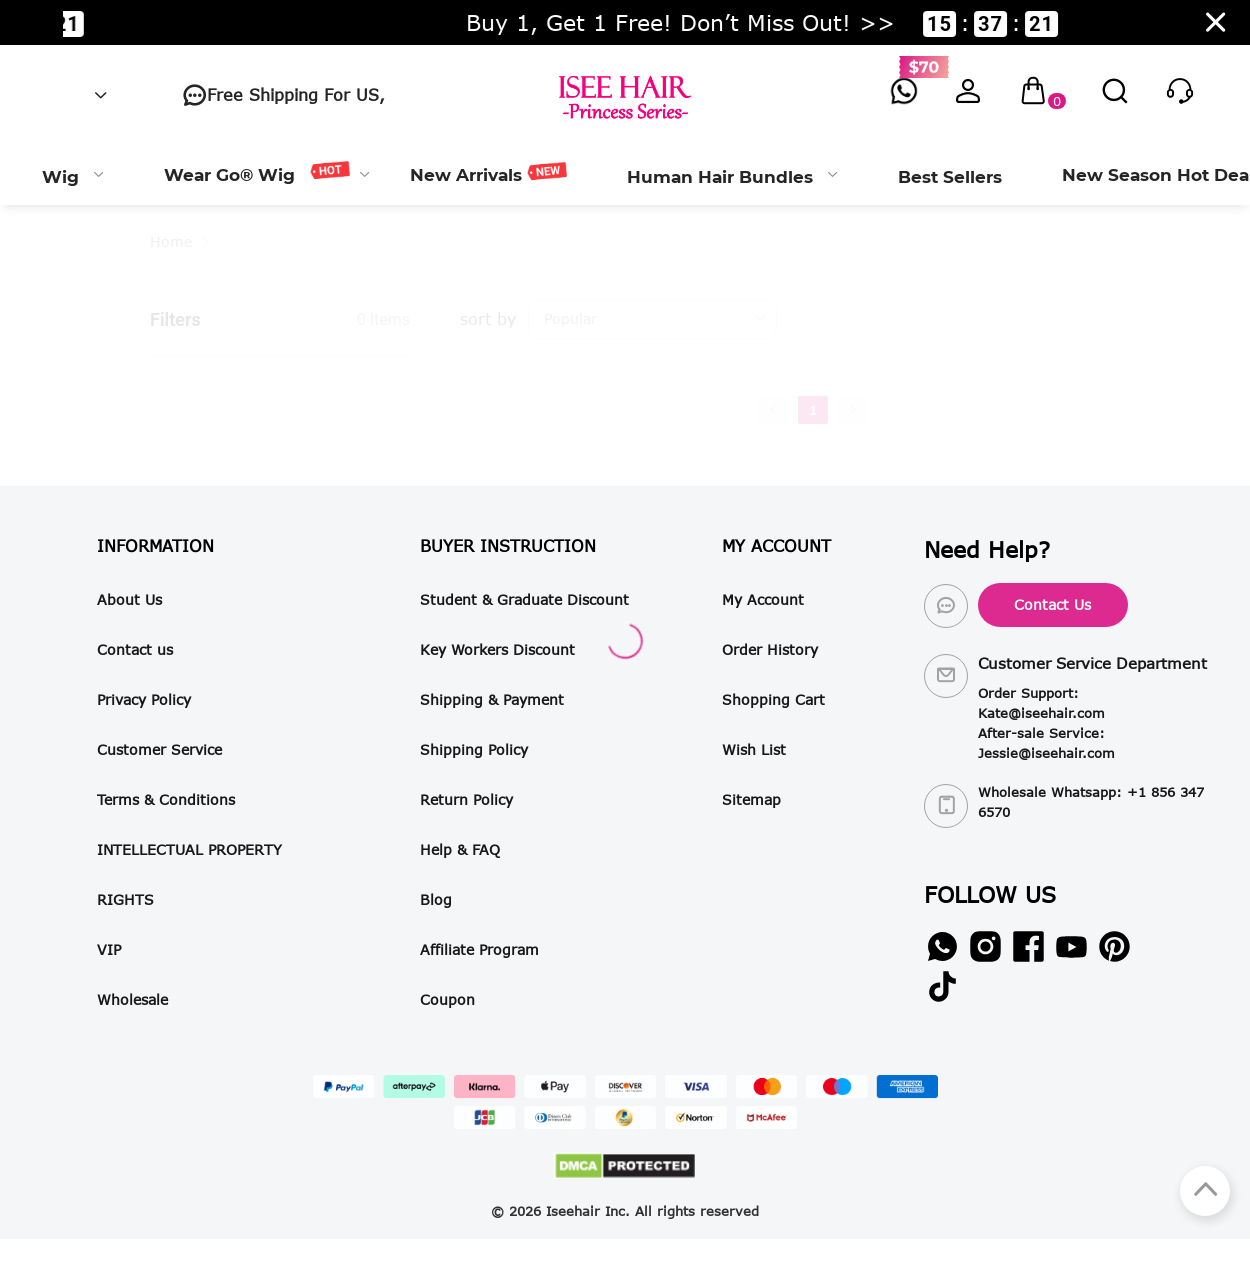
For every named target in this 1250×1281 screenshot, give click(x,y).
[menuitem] (73, 175)
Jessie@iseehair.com (1046, 753)
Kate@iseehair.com (1041, 713)
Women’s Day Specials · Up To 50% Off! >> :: (619, 23)
